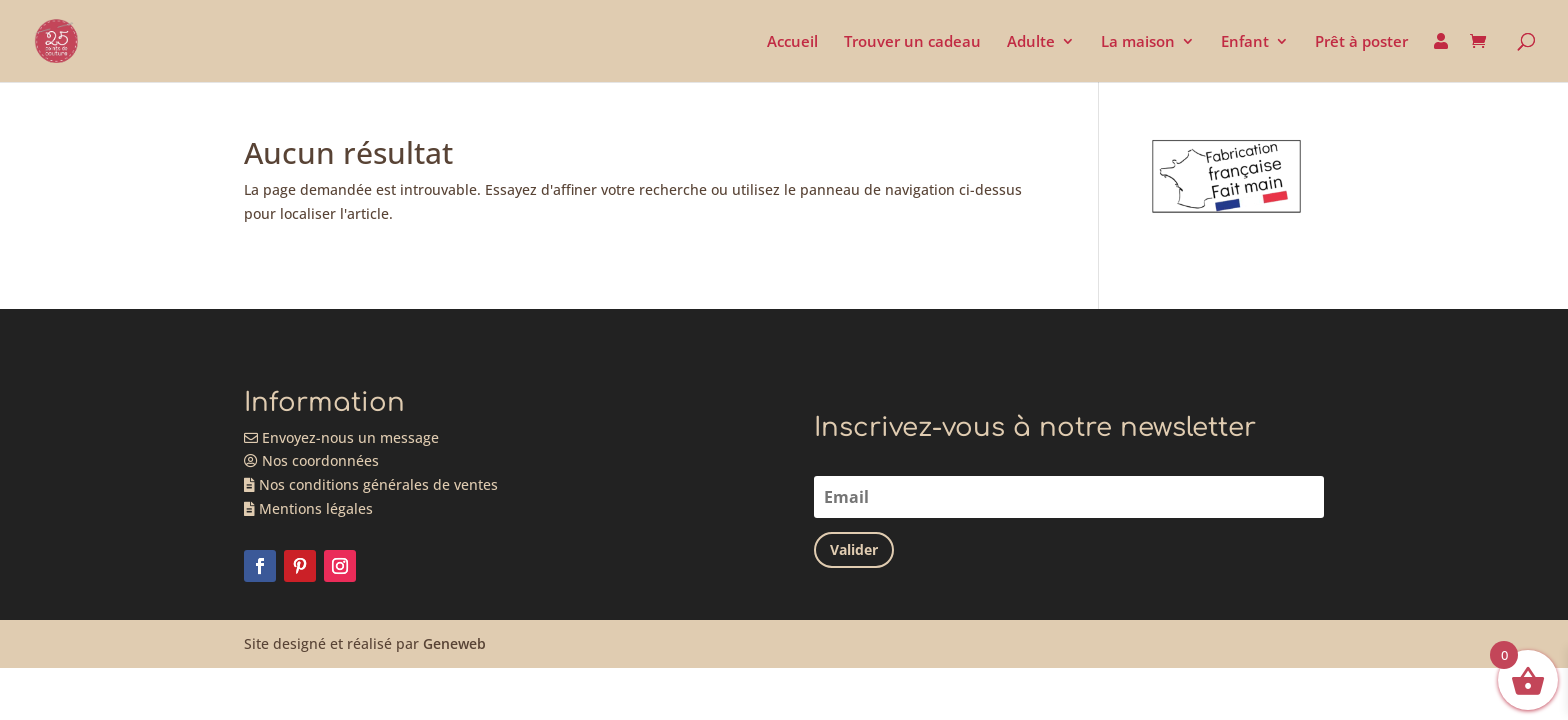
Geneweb (454, 643)
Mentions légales (308, 508)
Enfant (1245, 42)
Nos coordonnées (311, 460)
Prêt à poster (1361, 42)
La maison (1138, 42)
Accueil (792, 42)
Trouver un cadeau (912, 42)
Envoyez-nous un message (341, 437)
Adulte (1031, 42)
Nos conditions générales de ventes (371, 484)
